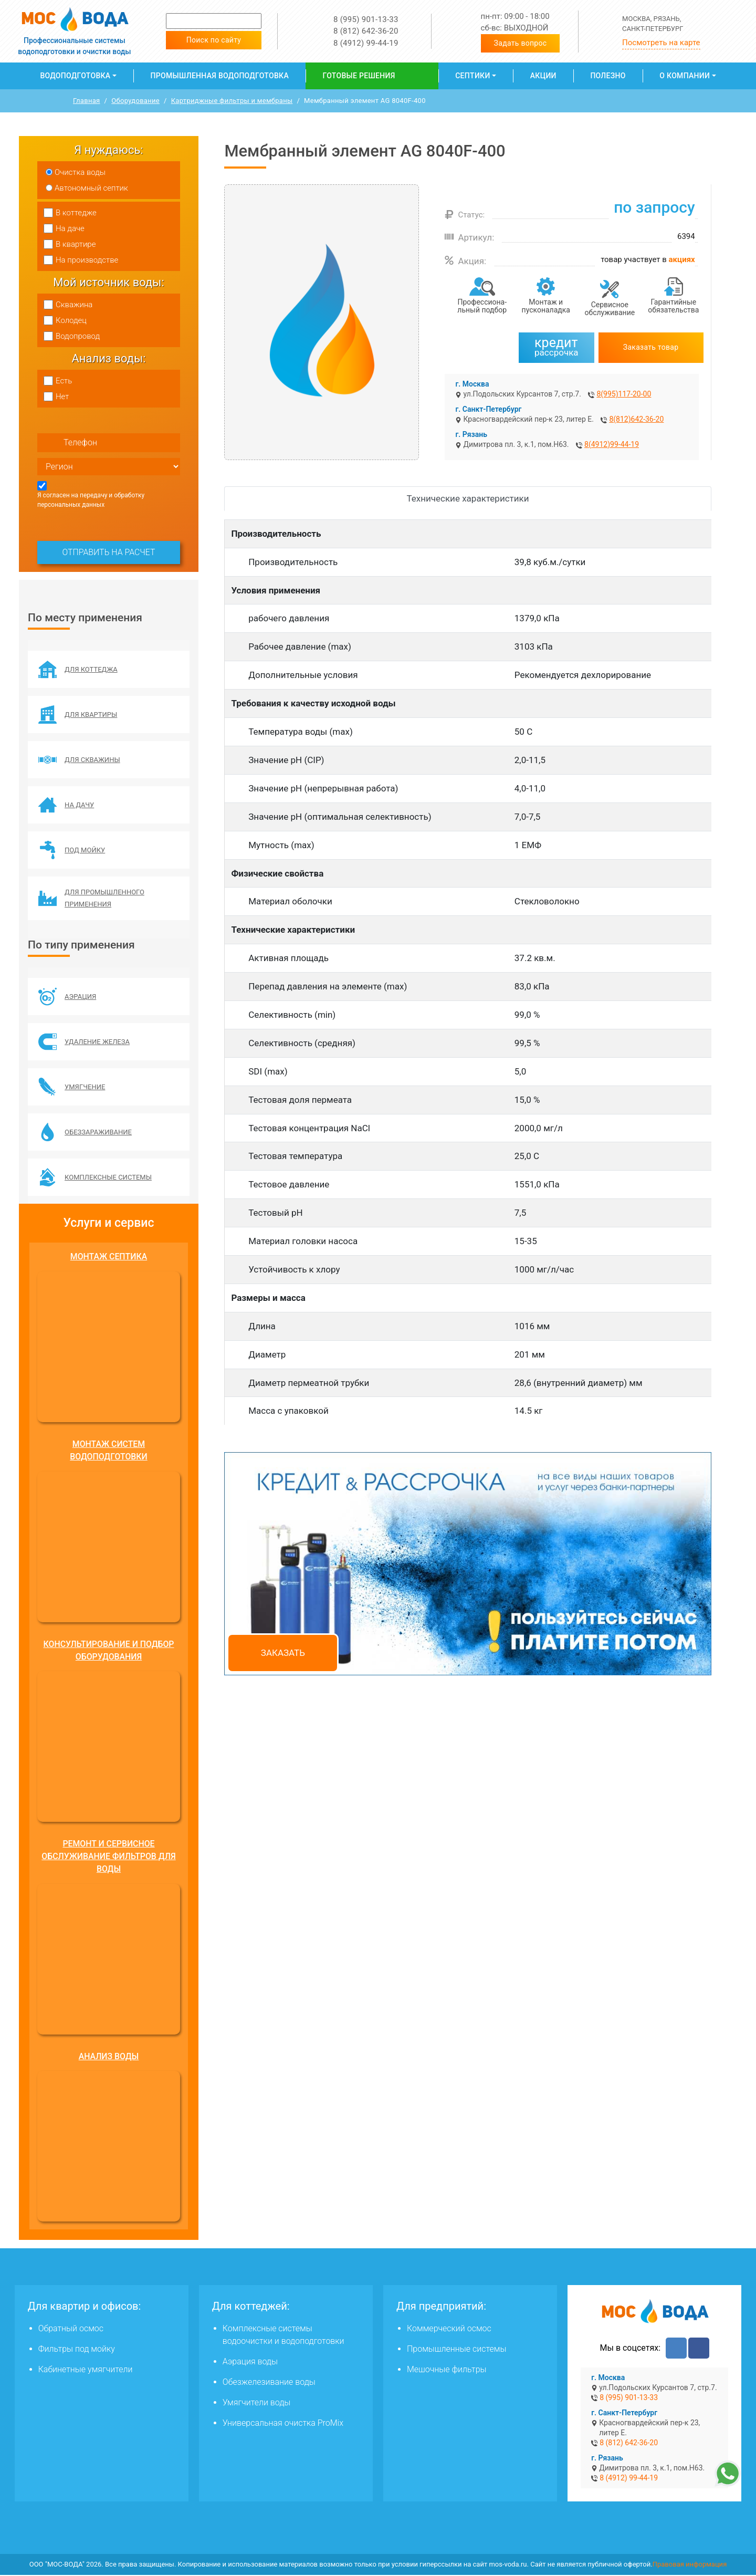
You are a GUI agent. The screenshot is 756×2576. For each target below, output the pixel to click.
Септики (472, 75)
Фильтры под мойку (76, 2350)
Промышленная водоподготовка (220, 75)
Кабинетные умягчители (85, 2371)
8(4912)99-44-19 (611, 444)
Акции (543, 75)
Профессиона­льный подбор (482, 306)
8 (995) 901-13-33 (365, 19)
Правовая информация (690, 2566)
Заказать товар (651, 347)
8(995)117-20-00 (623, 394)
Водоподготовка (75, 75)
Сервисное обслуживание (609, 308)
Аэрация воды (250, 2363)
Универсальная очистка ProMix (283, 2424)
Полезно (607, 75)
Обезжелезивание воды (269, 2384)
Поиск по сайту (214, 40)
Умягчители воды (257, 2404)
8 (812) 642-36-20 (365, 31)
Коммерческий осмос (449, 2330)
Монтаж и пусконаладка (546, 306)
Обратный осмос (70, 2330)
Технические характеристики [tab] (467, 498)
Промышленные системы (456, 2350)
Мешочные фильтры (447, 2371)
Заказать (283, 1652)
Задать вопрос (520, 43)
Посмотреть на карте (661, 42)
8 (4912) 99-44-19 (365, 43)
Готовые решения (359, 75)
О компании (684, 75)
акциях (682, 259)
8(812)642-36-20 (636, 419)
